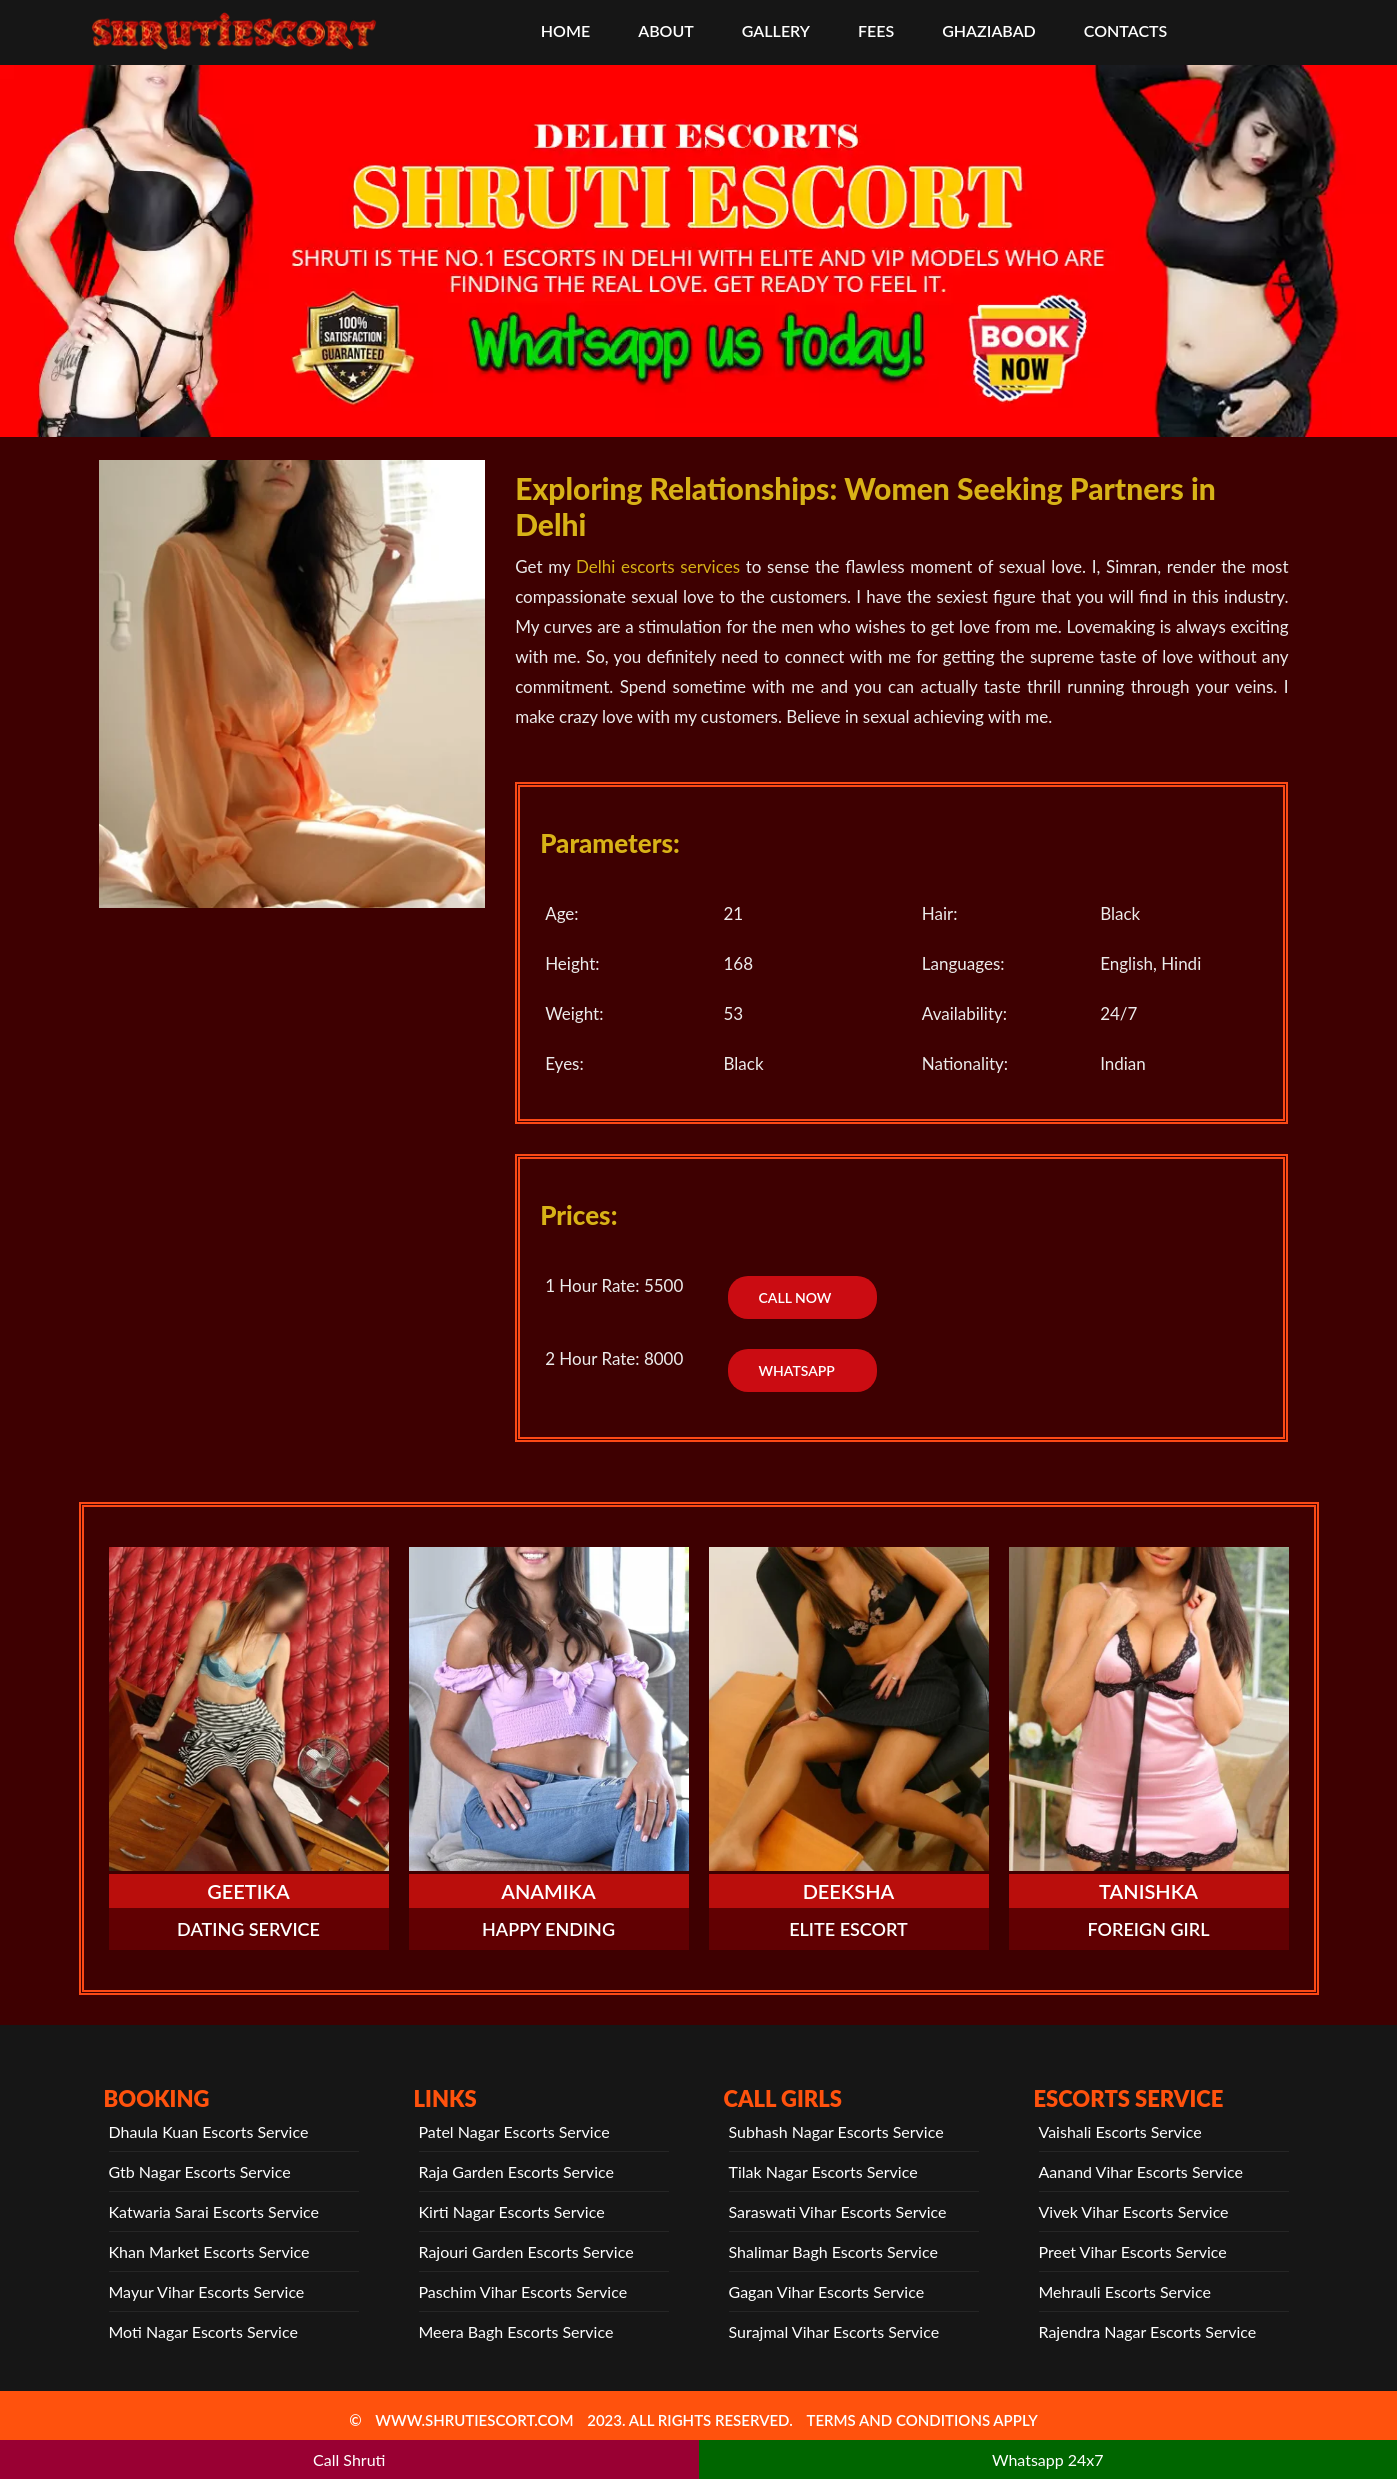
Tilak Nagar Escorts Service (823, 2171)
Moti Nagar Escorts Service (203, 2331)
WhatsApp (796, 1370)
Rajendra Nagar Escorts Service (1148, 2331)
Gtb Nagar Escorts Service (200, 2171)
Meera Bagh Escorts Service (516, 2331)
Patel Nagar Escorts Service (514, 2131)
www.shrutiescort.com (474, 2420)
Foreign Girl (1149, 1929)
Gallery (776, 30)
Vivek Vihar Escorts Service (1134, 2211)
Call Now (794, 1297)
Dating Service (248, 1929)
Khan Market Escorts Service (209, 2251)
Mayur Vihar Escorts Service (207, 2291)
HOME (565, 30)
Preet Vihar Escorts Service (1133, 2251)
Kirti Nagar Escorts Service (512, 2211)
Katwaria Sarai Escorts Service (214, 2211)
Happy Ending (548, 1929)
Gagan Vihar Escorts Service (827, 2291)
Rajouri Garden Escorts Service (526, 2251)
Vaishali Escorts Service (1120, 2131)
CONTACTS (1125, 30)
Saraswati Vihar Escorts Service (838, 2211)
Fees (876, 30)
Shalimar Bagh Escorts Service (833, 2251)
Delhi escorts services (658, 566)
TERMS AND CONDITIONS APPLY (921, 2420)
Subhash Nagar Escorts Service (836, 2131)
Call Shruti (349, 2459)
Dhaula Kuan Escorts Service (209, 2131)
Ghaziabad (989, 30)
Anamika (548, 1891)
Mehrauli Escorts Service (1125, 2291)
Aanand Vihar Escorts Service (1141, 2171)
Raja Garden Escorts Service (516, 2171)
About (666, 30)
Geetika (248, 1891)
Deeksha (849, 1891)
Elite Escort (848, 1929)
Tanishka (1148, 1891)
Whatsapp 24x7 (1048, 2459)
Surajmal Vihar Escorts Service (834, 2331)
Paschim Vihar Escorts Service (523, 2291)
